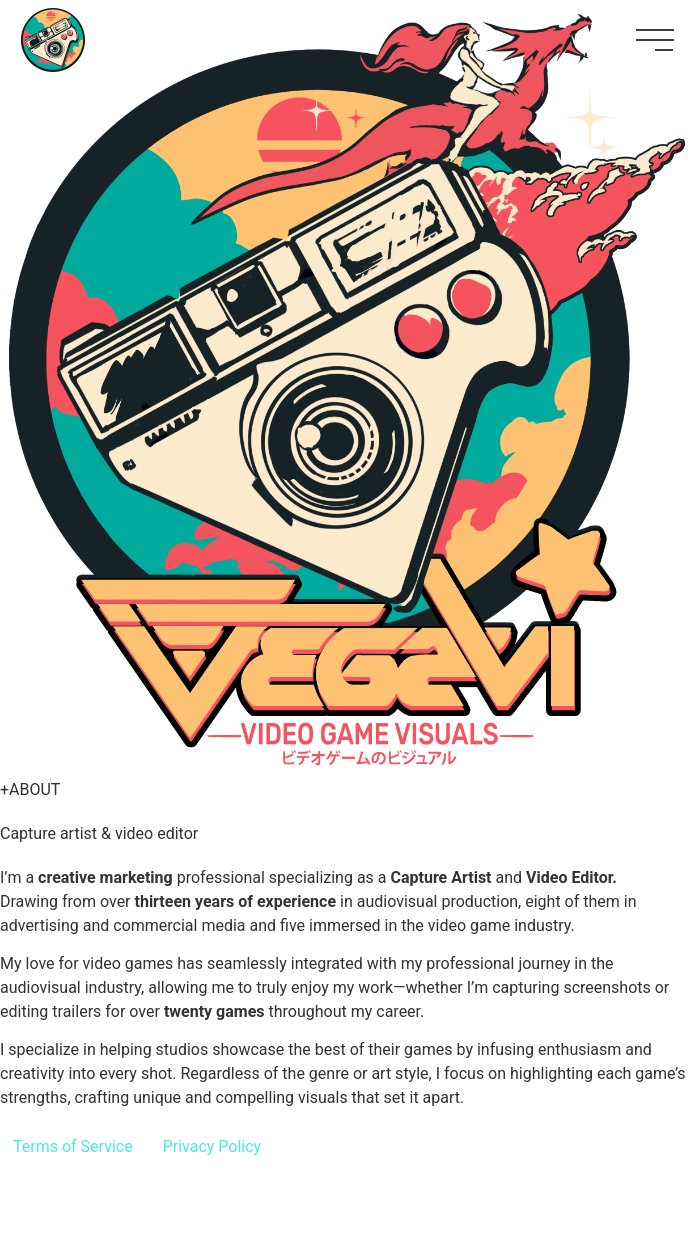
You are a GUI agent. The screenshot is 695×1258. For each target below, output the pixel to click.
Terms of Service (73, 1146)
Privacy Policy (212, 1146)
